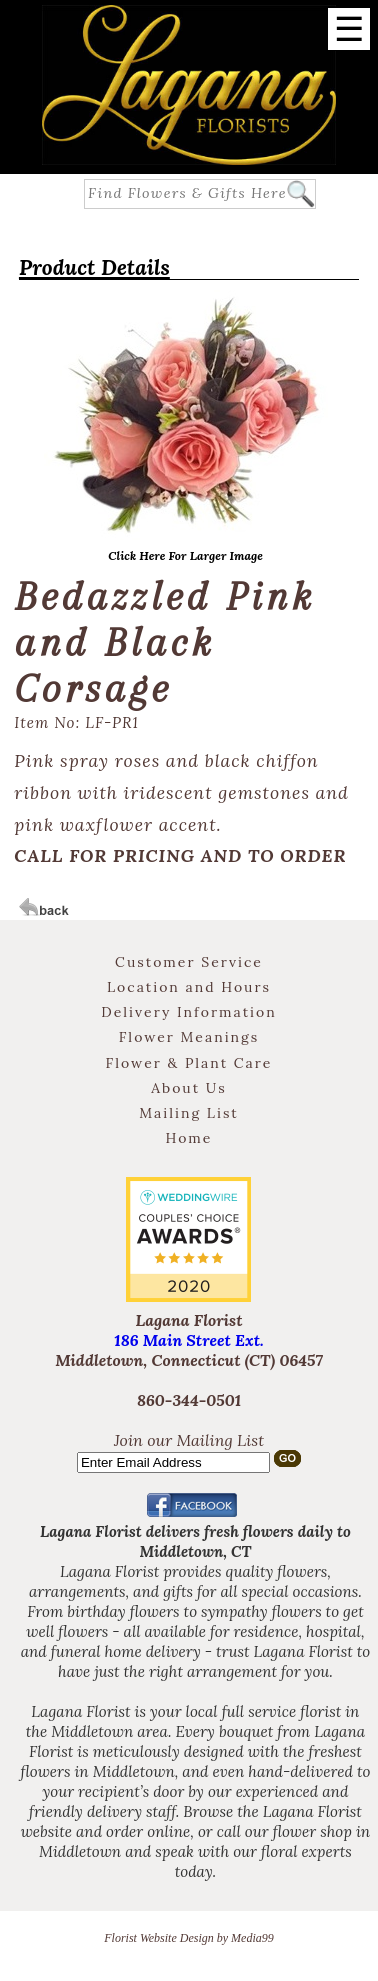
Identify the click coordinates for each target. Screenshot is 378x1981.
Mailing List (189, 1113)
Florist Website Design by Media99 (189, 1938)
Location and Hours (189, 987)
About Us (188, 1088)
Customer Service (189, 962)
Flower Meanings (189, 1037)
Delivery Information (188, 1012)
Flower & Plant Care (189, 1063)
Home (189, 1138)
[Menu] (349, 29)
